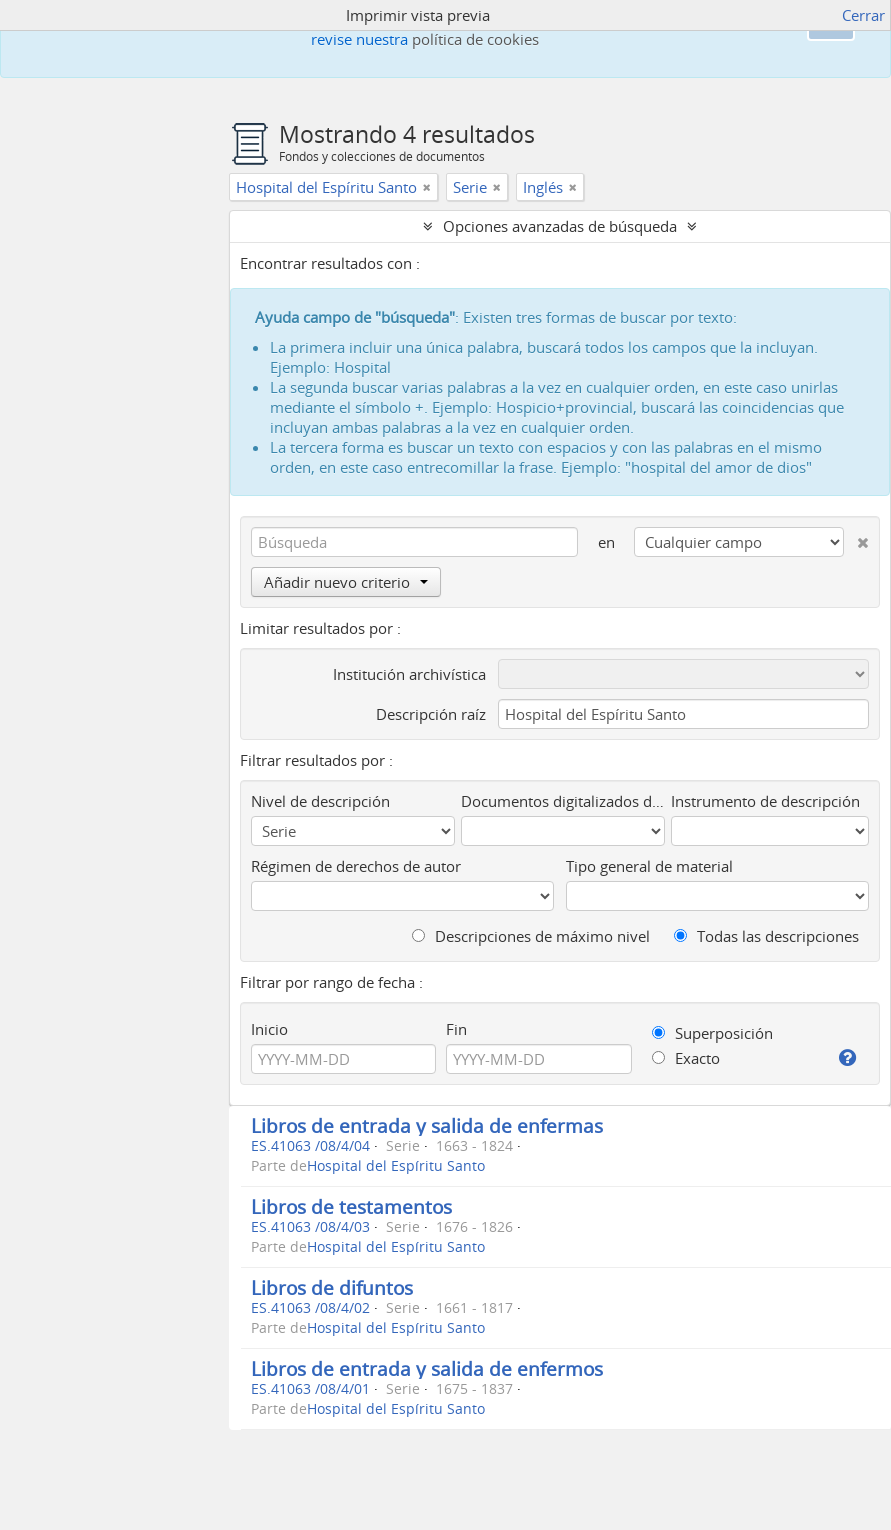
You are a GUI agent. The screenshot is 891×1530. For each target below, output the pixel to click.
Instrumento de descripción (765, 801)
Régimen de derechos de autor (356, 866)
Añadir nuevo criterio (346, 582)
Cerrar (863, 15)
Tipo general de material (649, 866)
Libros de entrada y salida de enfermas (427, 1125)
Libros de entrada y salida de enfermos (427, 1368)
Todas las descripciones (766, 936)
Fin (456, 1029)
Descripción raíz (431, 714)
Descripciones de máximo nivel (531, 936)
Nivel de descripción (320, 801)
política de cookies (475, 39)
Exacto (686, 1058)
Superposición (712, 1033)
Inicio (269, 1029)
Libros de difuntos (332, 1287)
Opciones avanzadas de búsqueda (560, 226)
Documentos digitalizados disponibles (563, 801)
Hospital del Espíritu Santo (396, 1166)
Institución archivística (409, 674)
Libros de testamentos (351, 1206)
